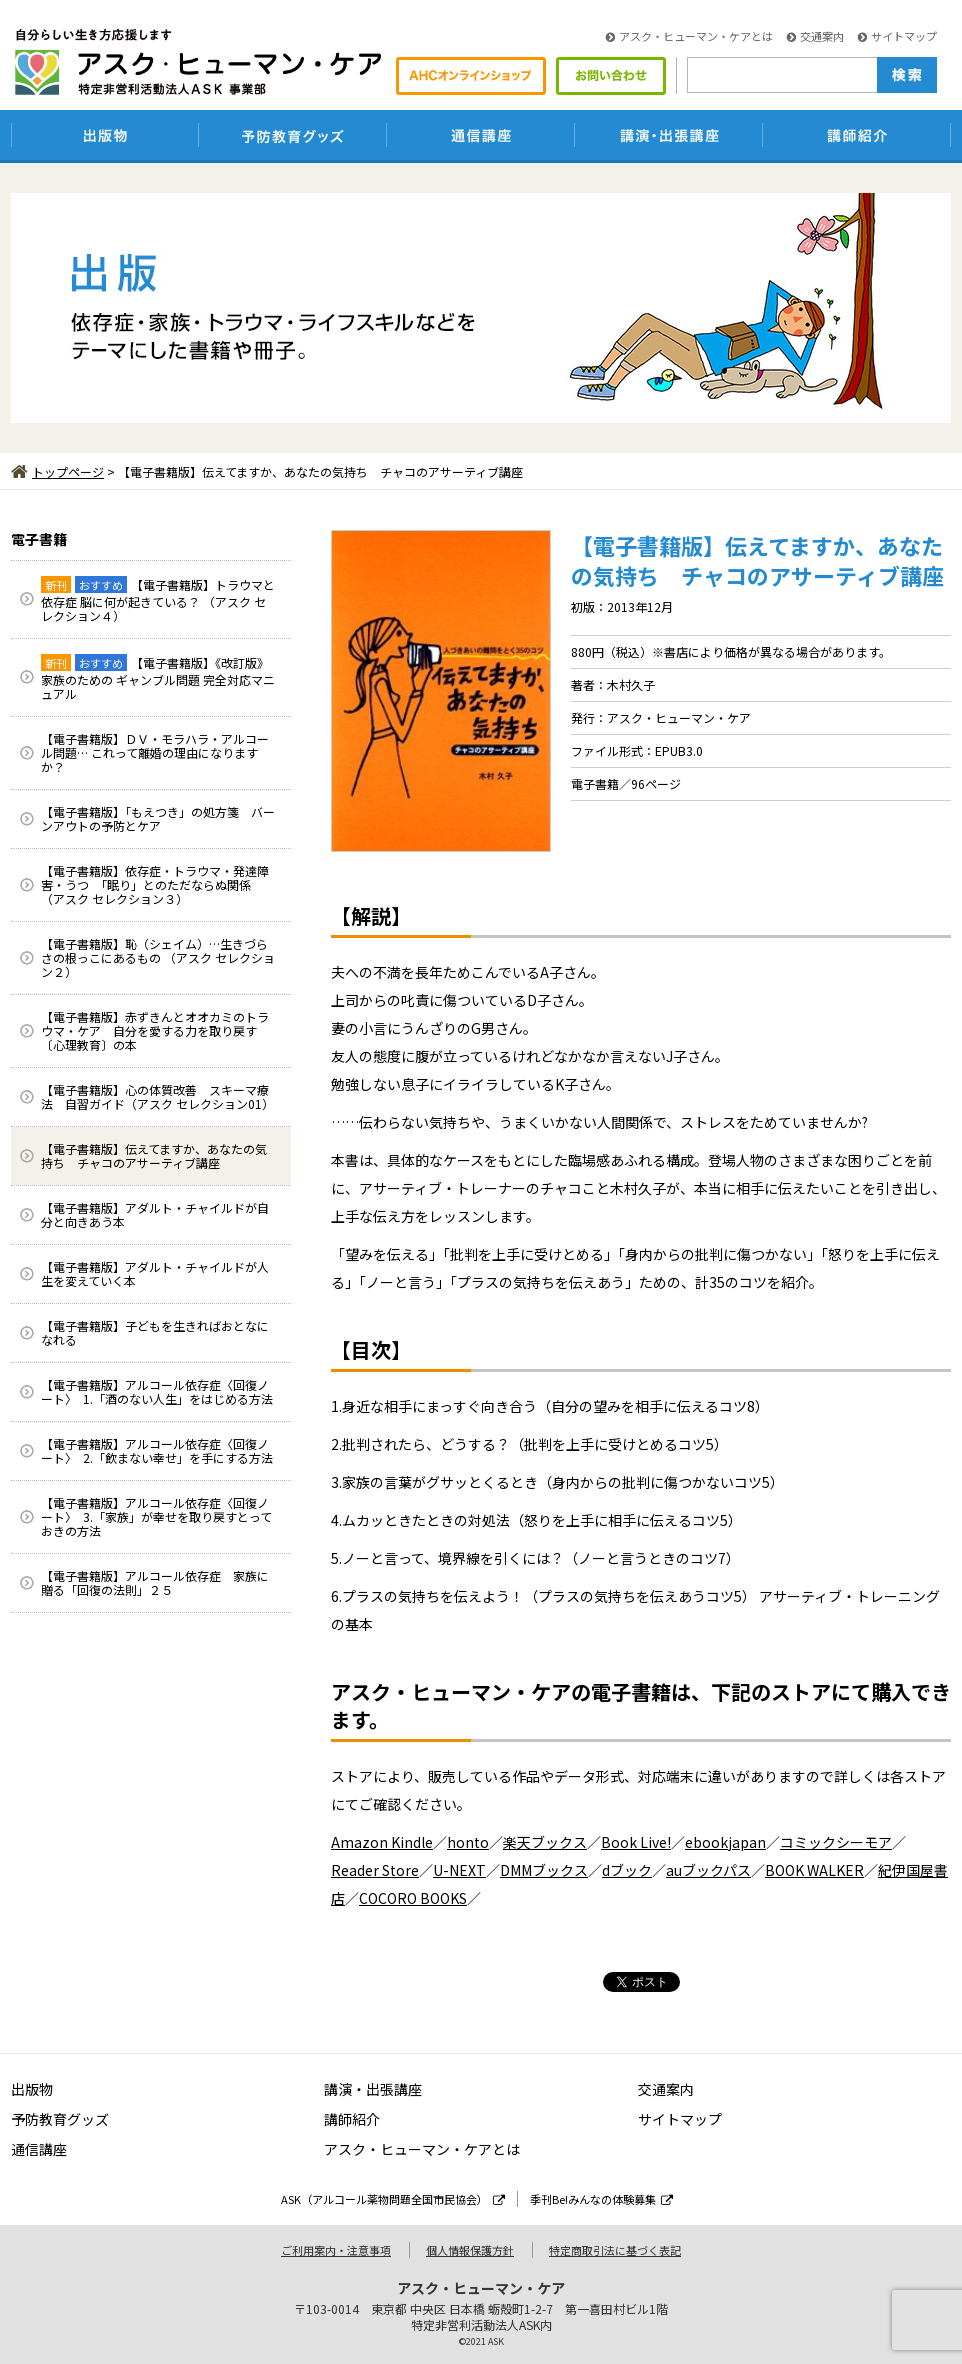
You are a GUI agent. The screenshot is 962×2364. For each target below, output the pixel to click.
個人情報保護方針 (470, 2250)
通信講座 (39, 2149)
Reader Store (375, 1870)
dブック (627, 1870)
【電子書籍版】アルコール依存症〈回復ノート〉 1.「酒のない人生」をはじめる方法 (157, 1391)
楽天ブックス (545, 1842)
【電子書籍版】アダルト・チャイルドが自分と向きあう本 (155, 1214)
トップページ (57, 471)
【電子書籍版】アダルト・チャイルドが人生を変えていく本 (155, 1273)
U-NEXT (459, 1870)
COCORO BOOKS (413, 1898)
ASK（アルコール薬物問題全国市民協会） (393, 2199)
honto (468, 1842)
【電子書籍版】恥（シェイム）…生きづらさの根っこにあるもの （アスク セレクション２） (158, 957)
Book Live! (636, 1842)
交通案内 (815, 36)
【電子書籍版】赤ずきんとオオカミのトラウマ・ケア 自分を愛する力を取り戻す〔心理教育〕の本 (155, 1030)
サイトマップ (897, 36)
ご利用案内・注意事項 (336, 2250)
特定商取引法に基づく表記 (615, 2250)
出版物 (32, 2089)
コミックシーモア (836, 1842)
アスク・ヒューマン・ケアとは (689, 36)
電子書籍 (39, 539)
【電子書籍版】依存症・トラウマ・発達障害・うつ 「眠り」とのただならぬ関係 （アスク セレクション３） (155, 884)
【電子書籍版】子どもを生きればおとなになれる (155, 1332)
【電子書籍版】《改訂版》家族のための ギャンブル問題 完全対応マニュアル (158, 678)
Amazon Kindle (382, 1842)
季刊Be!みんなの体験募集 (601, 2199)
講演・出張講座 (373, 2089)
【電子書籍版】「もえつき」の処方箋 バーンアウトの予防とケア (158, 818)
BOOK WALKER (814, 1870)
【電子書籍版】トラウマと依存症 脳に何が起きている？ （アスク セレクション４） (158, 600)
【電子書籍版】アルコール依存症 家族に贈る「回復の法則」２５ (155, 1582)
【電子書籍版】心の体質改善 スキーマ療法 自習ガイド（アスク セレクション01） (157, 1096)
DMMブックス (544, 1870)
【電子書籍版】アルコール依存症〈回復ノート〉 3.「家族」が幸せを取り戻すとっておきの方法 (156, 1516)
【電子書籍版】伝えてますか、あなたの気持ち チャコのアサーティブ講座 (154, 1155)
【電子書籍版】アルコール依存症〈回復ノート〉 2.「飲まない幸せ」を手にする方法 (157, 1450)
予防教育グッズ (60, 2119)
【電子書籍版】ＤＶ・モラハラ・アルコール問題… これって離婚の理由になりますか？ (155, 752)
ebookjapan (725, 1842)
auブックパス (708, 1870)
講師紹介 (352, 2119)
